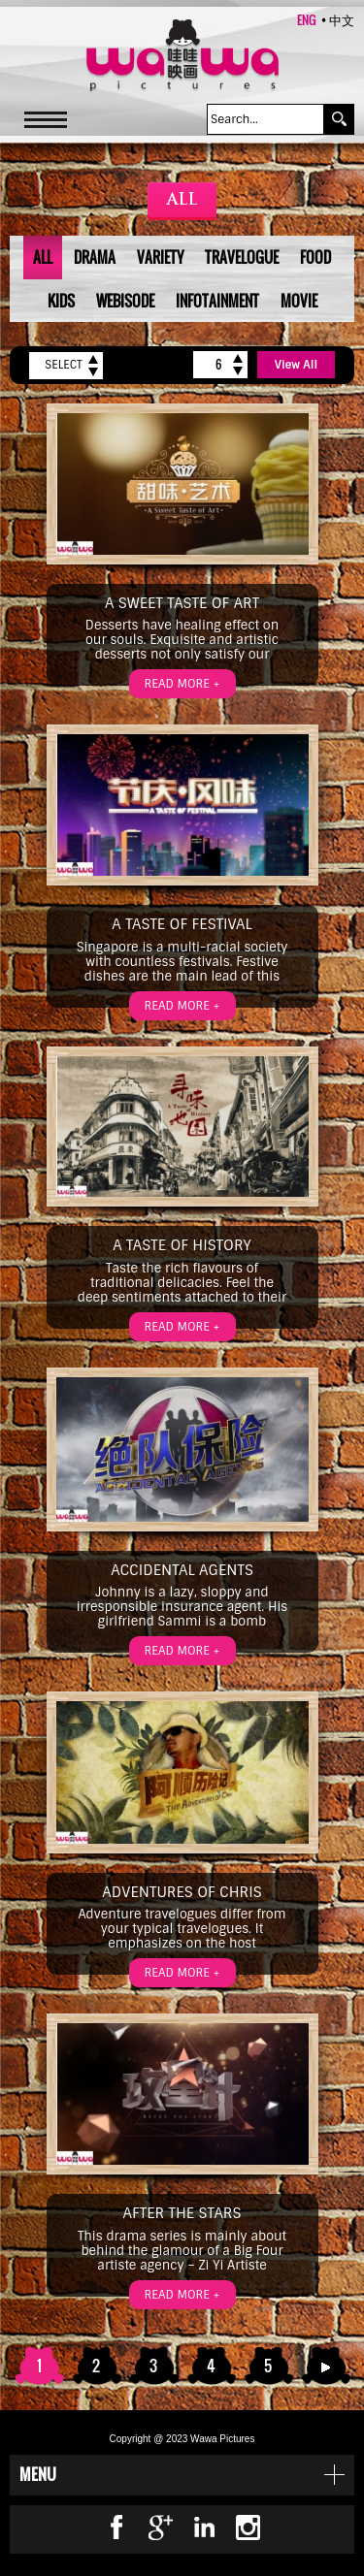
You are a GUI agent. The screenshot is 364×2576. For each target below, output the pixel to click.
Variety (160, 257)
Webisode (125, 300)
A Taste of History (182, 1245)
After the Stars (182, 2213)
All (42, 257)
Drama (95, 257)
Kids (61, 300)
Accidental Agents (182, 1570)
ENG (306, 19)
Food (315, 257)
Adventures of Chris (181, 1892)
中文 (341, 19)
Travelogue (242, 257)
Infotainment (217, 300)
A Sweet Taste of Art (182, 603)
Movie (299, 300)
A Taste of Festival (181, 924)
